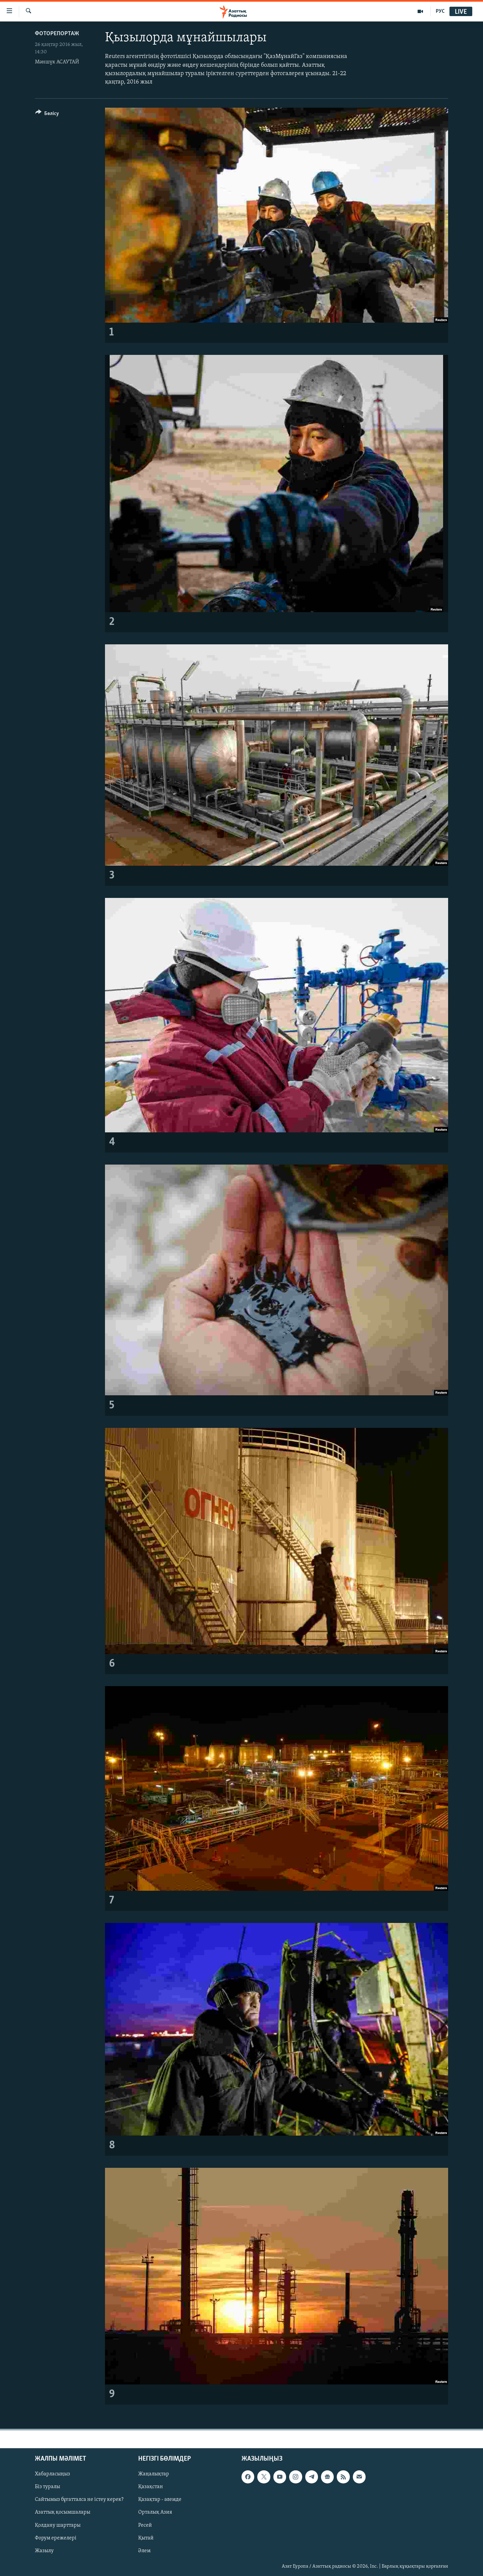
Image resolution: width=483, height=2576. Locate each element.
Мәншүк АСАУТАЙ (57, 62)
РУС (440, 11)
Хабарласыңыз (52, 2474)
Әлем (144, 2551)
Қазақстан (150, 2487)
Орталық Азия (155, 2512)
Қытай (146, 2538)
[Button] (47, 114)
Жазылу (44, 2551)
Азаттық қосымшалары (62, 2512)
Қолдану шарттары (57, 2525)
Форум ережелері (55, 2538)
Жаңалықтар (153, 2474)
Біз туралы (47, 2487)
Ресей (145, 2525)
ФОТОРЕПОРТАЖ (57, 34)
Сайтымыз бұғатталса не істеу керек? (79, 2500)
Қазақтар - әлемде (159, 2500)
